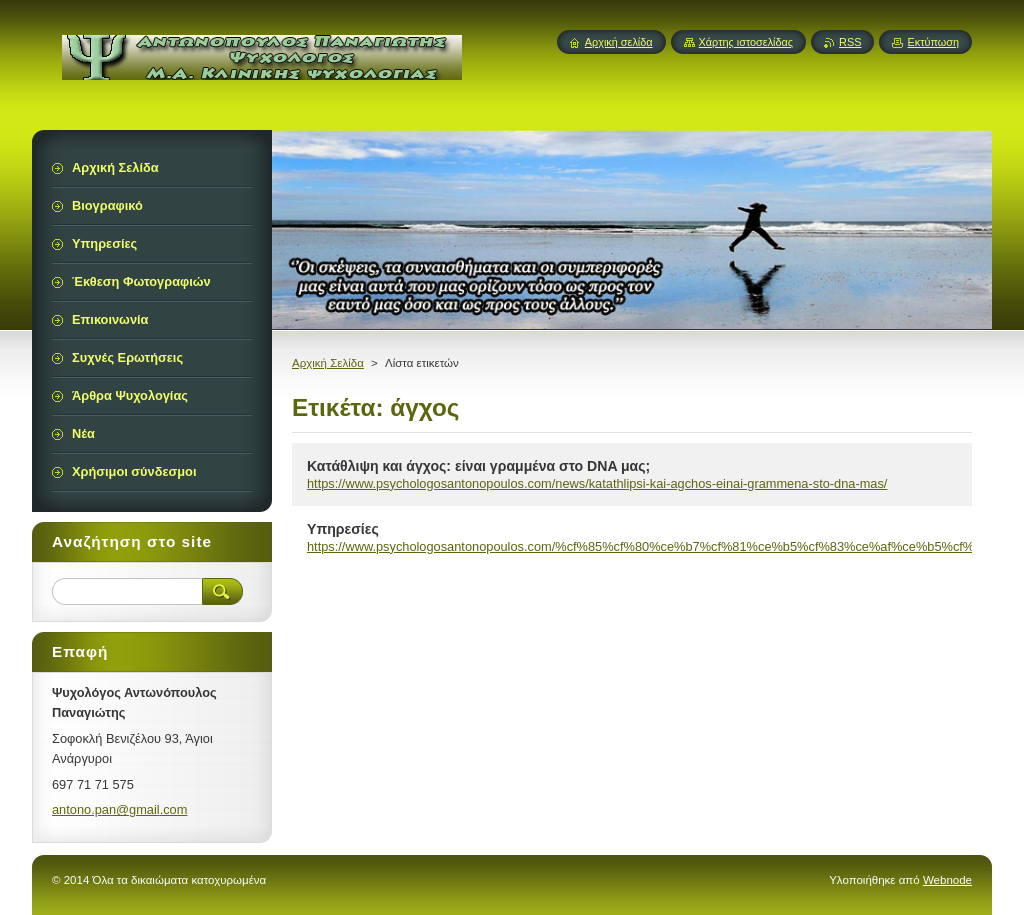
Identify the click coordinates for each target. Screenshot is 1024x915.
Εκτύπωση (933, 42)
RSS (850, 42)
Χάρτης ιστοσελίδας (746, 42)
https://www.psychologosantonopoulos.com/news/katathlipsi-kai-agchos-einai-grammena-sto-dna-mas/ (597, 483)
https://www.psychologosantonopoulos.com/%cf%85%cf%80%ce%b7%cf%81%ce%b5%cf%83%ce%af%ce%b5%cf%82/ (649, 546)
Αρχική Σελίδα (328, 363)
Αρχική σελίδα (619, 42)
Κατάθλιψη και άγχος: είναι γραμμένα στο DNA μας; (478, 466)
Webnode (947, 880)
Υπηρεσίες (343, 529)
